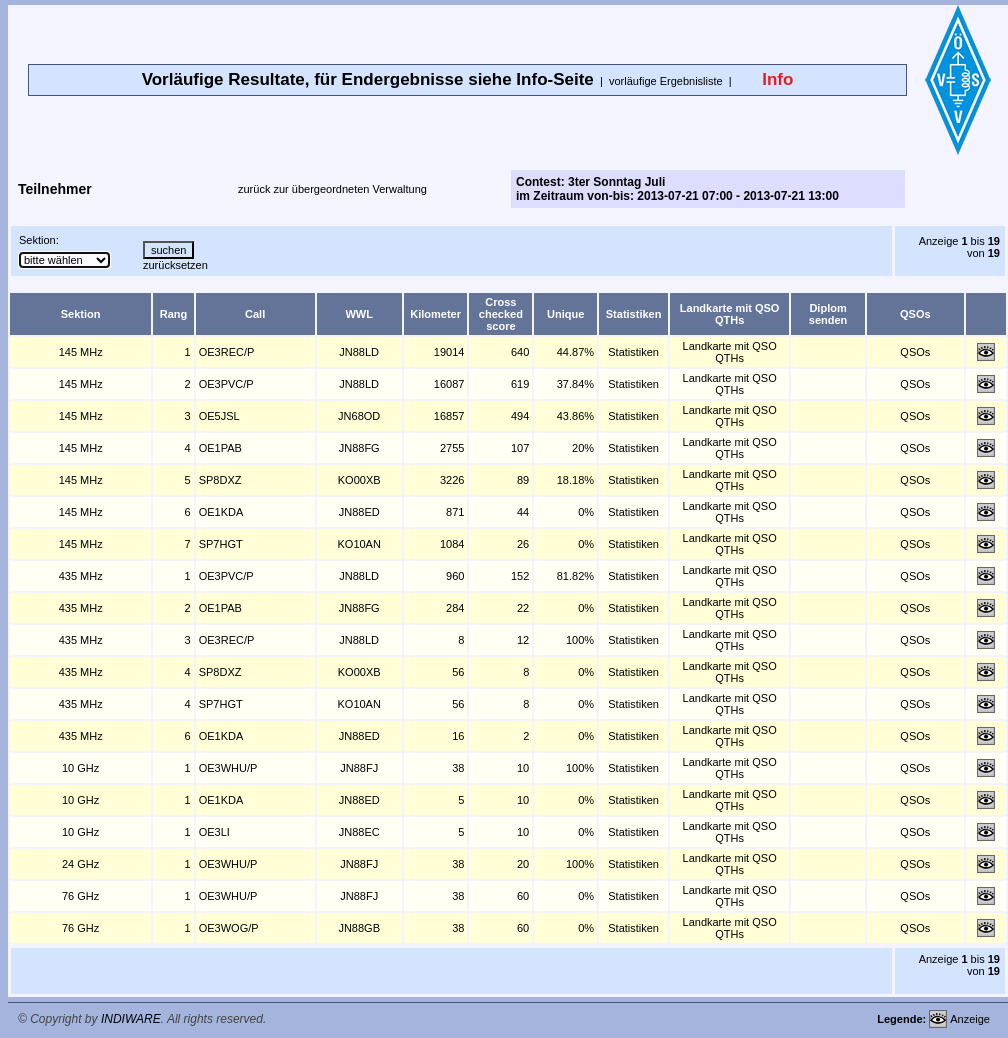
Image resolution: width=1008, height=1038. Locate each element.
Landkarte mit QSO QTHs (730, 352)
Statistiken (633, 352)
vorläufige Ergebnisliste (666, 81)
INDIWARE (131, 1019)
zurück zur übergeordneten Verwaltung (332, 189)
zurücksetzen (175, 265)
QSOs (915, 352)
